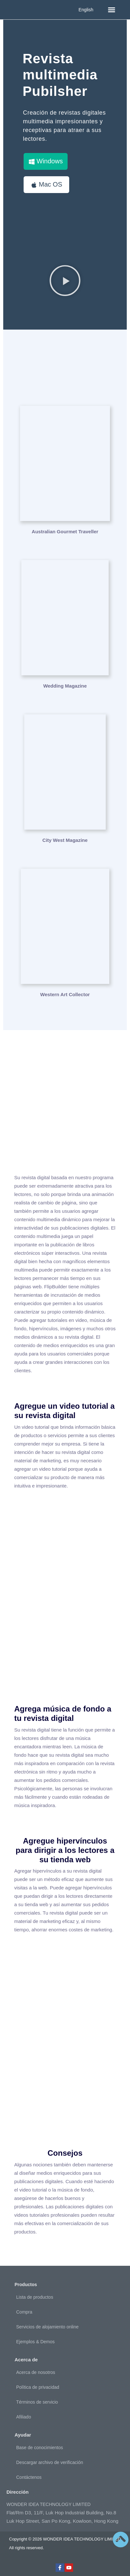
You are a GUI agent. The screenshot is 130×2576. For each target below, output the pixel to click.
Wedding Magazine (65, 686)
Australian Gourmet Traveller (65, 531)
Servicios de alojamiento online (47, 2326)
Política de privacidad (37, 2387)
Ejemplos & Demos (35, 2341)
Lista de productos (34, 2297)
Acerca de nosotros (35, 2372)
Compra (24, 2312)
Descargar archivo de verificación (49, 2462)
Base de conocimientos (39, 2447)
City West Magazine (65, 840)
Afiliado (23, 2416)
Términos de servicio (37, 2402)
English (86, 9)
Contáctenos (29, 2477)
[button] (111, 9)
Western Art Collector (65, 994)
